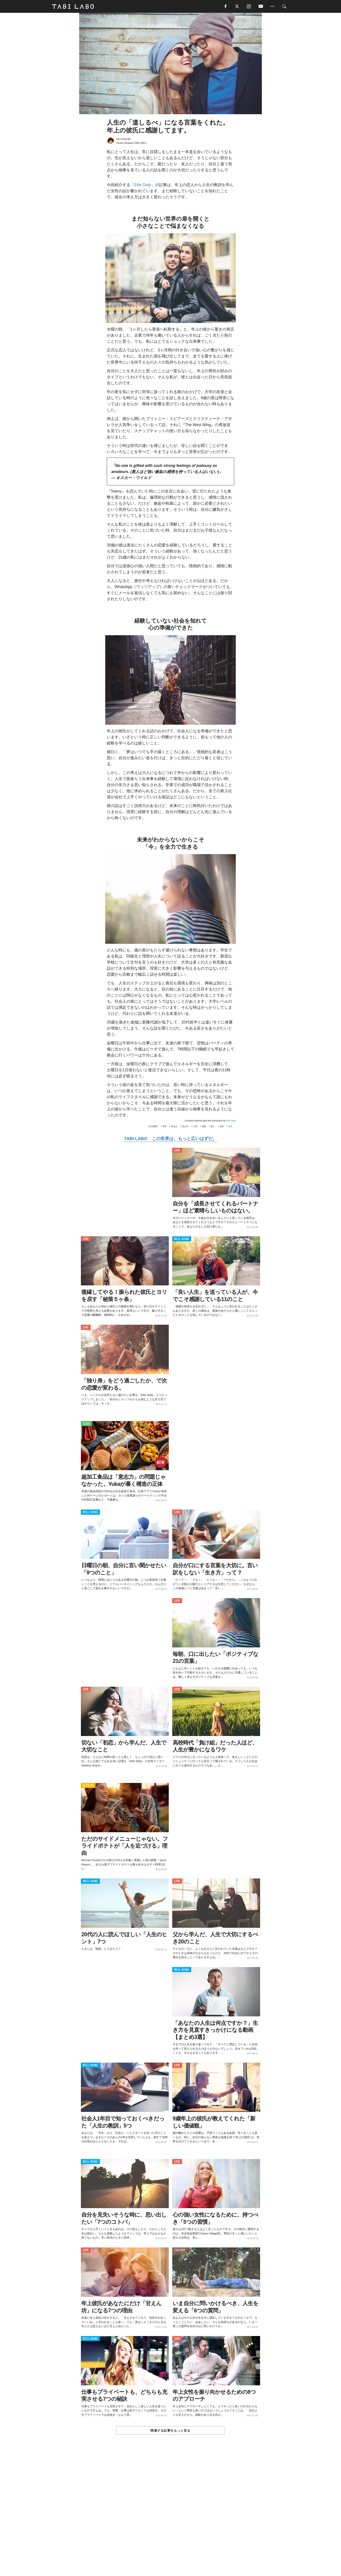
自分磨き (153, 1127)
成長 (204, 1127)
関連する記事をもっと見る (170, 2431)
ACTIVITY (88, 1786)
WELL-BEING (181, 1240)
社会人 (174, 1127)
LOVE (177, 1151)
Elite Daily (142, 186)
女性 (221, 1127)
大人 (230, 1127)
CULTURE (179, 2251)
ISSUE (86, 1425)
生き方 (185, 1127)
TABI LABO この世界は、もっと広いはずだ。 (170, 1139)
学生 (164, 1127)
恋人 (213, 1127)
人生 (195, 1127)
